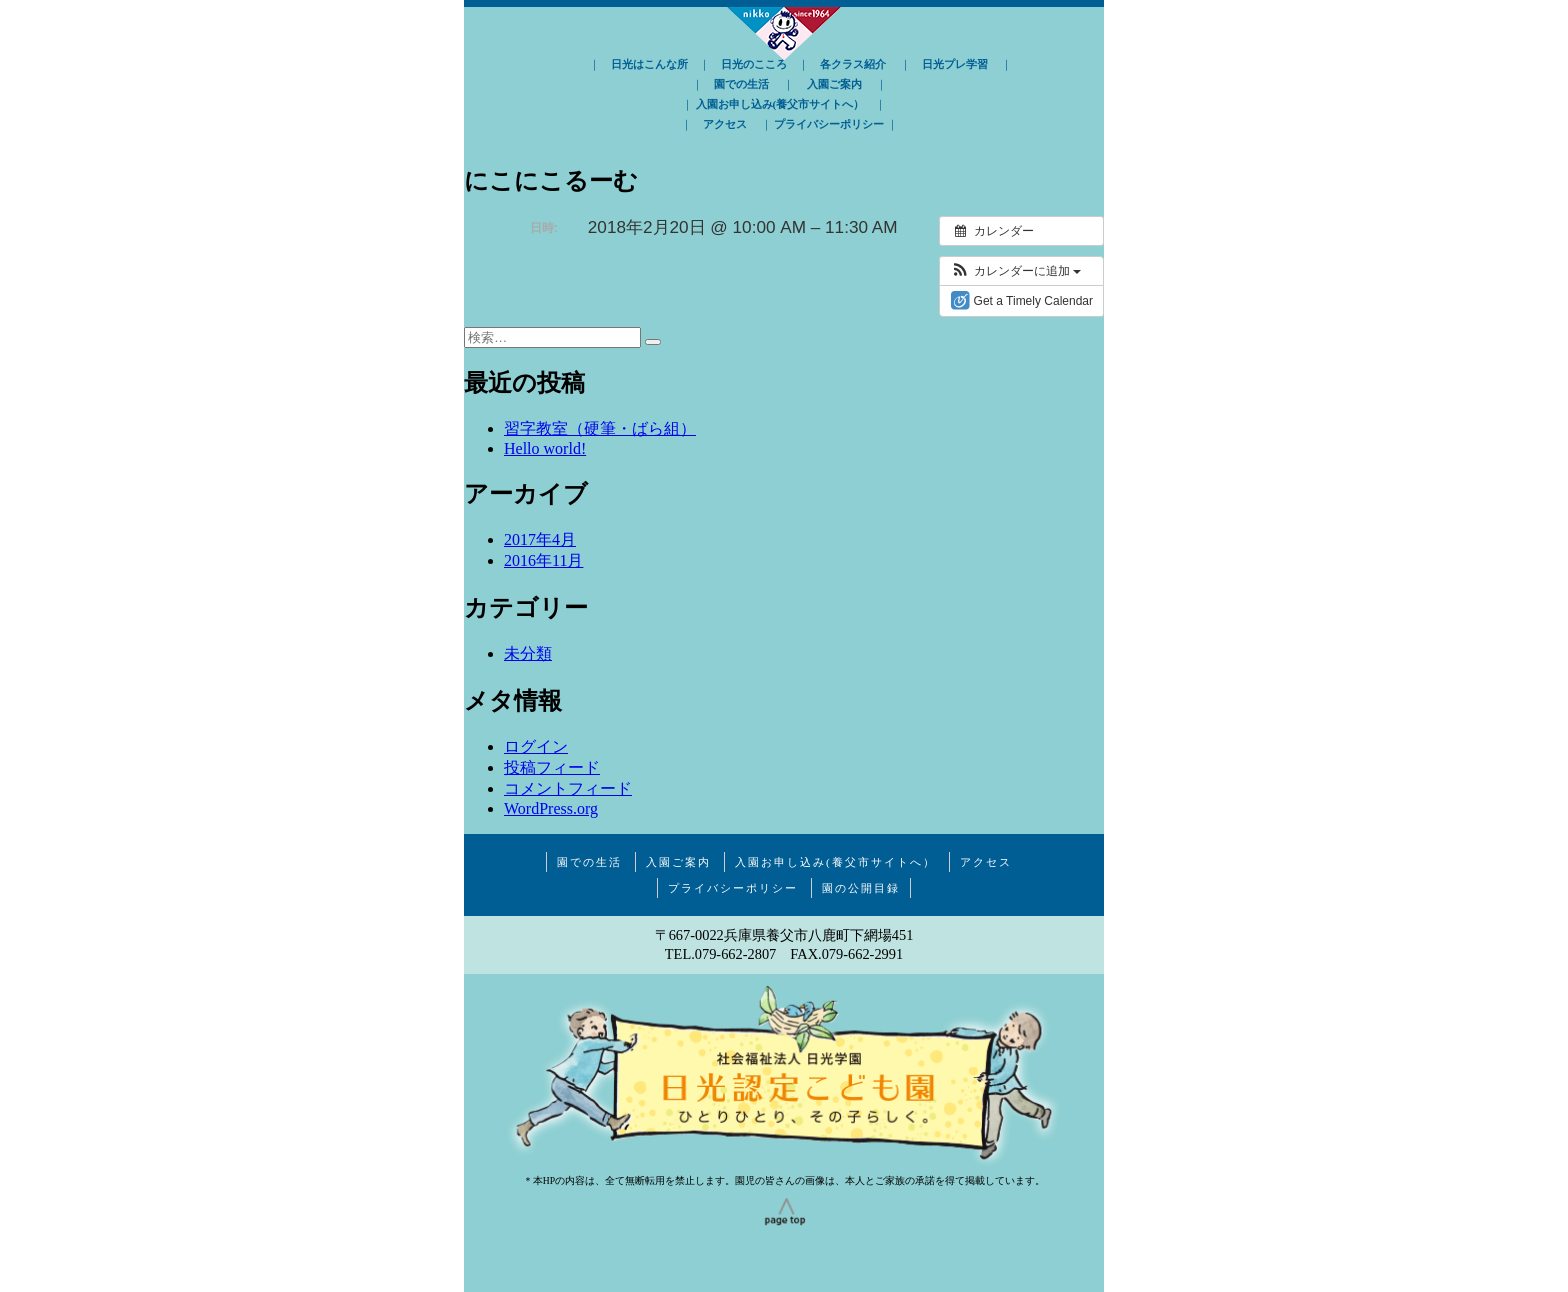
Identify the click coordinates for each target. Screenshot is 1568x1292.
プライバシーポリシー (829, 124)
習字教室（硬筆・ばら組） (600, 428)
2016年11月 (543, 560)
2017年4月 (540, 539)
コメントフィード (568, 788)
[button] (1015, 271)
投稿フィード (552, 767)
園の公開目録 (861, 888)
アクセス (725, 124)
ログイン (536, 746)
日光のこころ (754, 64)
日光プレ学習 (955, 64)
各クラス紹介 (853, 64)
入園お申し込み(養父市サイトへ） (780, 104)
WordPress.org (551, 808)
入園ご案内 (834, 84)
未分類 (528, 653)
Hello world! (545, 448)
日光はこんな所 (649, 64)
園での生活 (741, 84)
